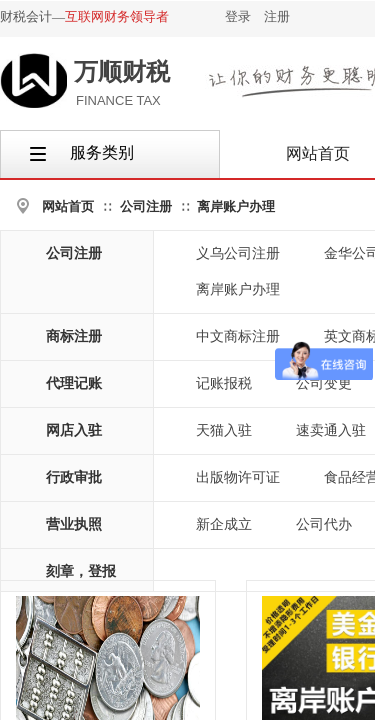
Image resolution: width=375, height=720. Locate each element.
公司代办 (324, 524)
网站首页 (68, 206)
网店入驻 (74, 430)
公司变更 (324, 383)
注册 (277, 16)
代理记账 (74, 383)
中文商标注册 (238, 336)
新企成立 (224, 524)
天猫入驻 (224, 430)
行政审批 (74, 477)
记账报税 (224, 383)
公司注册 (146, 206)
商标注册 (74, 336)
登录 (238, 16)
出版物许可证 (238, 477)
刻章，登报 (81, 571)
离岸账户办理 (236, 206)
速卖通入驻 (331, 430)
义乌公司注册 (238, 253)
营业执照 (74, 524)
